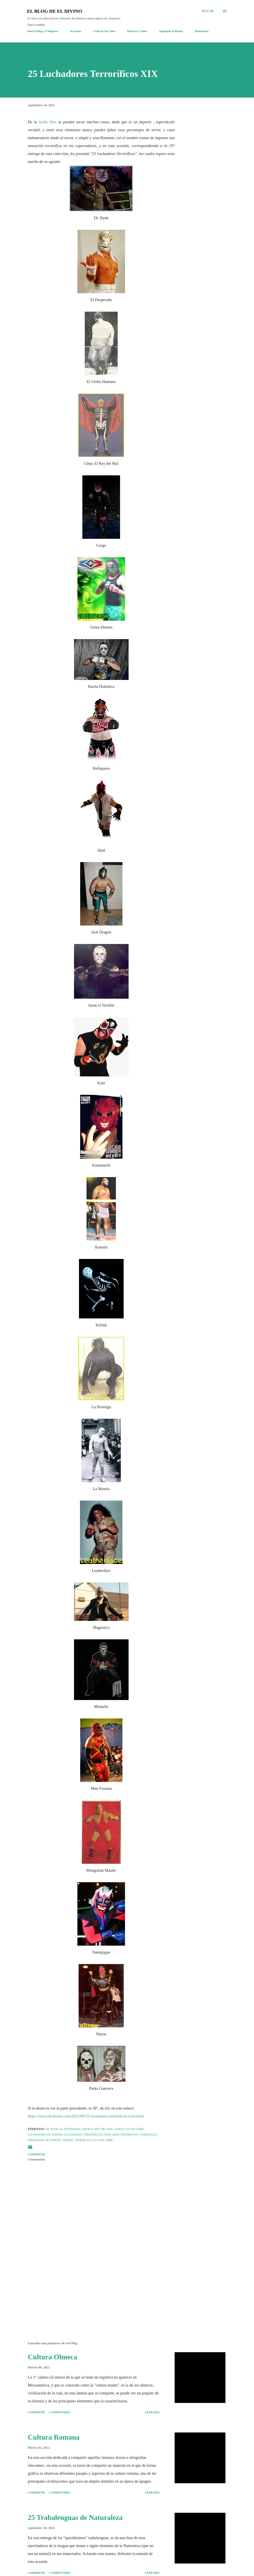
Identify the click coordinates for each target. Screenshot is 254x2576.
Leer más (152, 2412)
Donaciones (201, 31)
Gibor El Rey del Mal (97, 2129)
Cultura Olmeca (52, 2357)
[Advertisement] (95, 2292)
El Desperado (70, 2129)
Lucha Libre (135, 2129)
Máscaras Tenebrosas (121, 2134)
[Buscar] (208, 11)
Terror (67, 2140)
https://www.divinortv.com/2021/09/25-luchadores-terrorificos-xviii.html (86, 2116)
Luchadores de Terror (45, 2134)
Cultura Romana (54, 2437)
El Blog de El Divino (54, 11)
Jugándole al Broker (171, 31)
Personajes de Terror (44, 2140)
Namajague (148, 2134)
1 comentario (59, 2412)
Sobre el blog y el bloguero (42, 31)
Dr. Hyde (51, 2129)
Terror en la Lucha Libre (93, 2140)
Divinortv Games (137, 31)
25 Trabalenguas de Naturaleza (75, 2517)
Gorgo (119, 2129)
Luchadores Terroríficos (83, 2134)
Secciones (75, 31)
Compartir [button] (36, 2154)
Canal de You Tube (104, 31)
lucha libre (48, 122)
